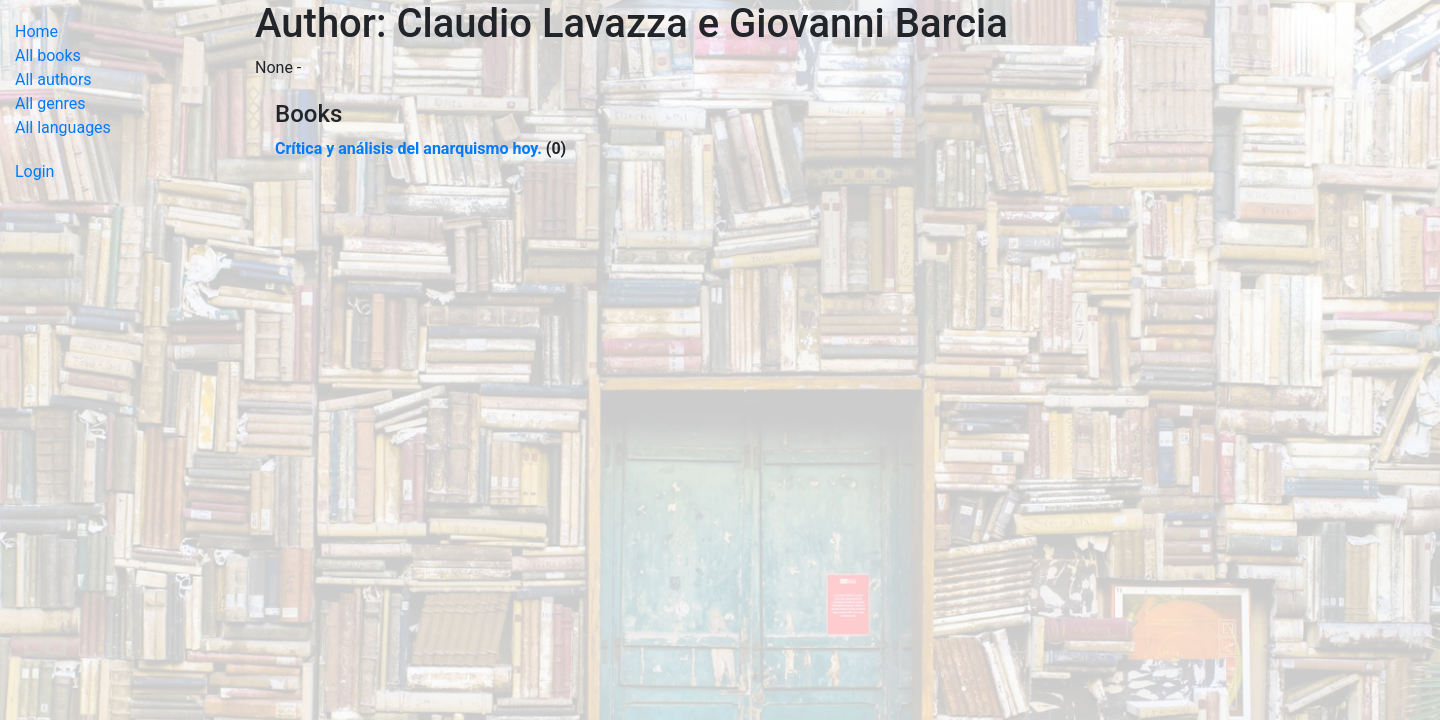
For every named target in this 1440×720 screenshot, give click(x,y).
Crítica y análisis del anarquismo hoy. (408, 148)
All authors (53, 79)
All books (48, 55)
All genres (50, 103)
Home (36, 31)
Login (34, 171)
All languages (63, 127)
